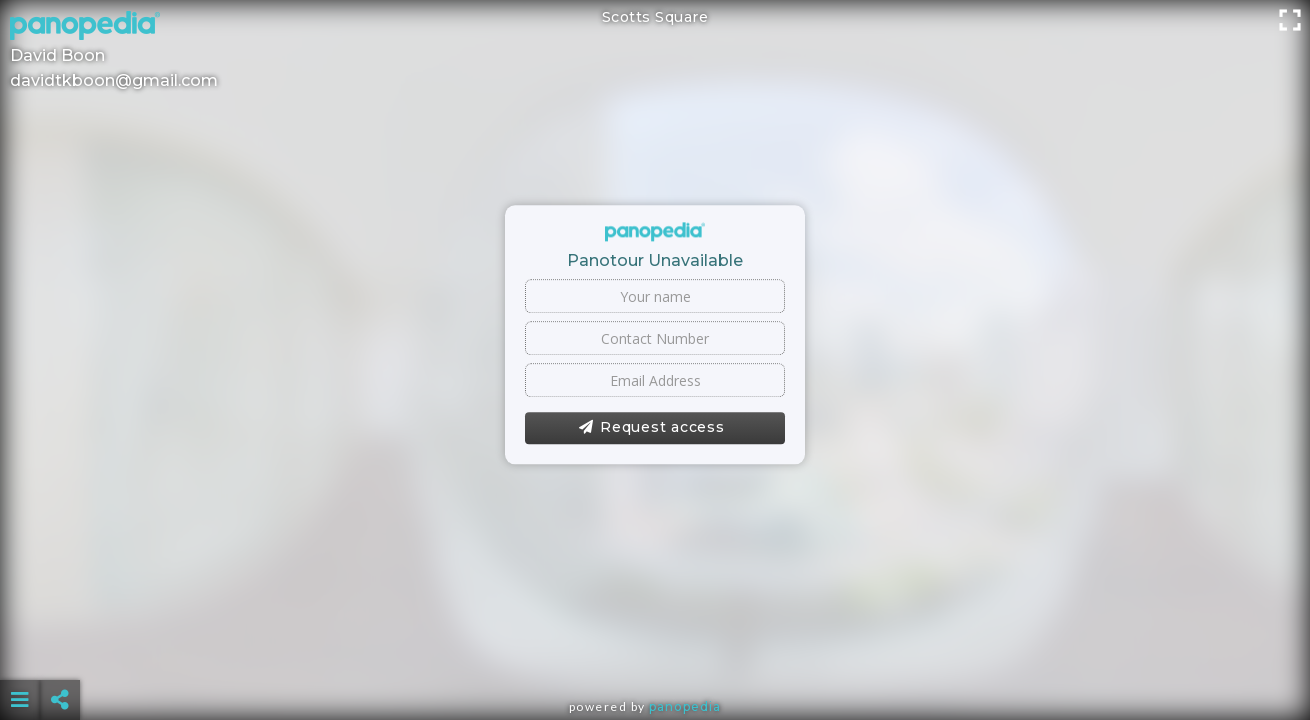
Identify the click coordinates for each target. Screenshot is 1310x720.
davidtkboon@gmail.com (114, 80)
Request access (651, 428)
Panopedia (685, 706)
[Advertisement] (655, 650)
